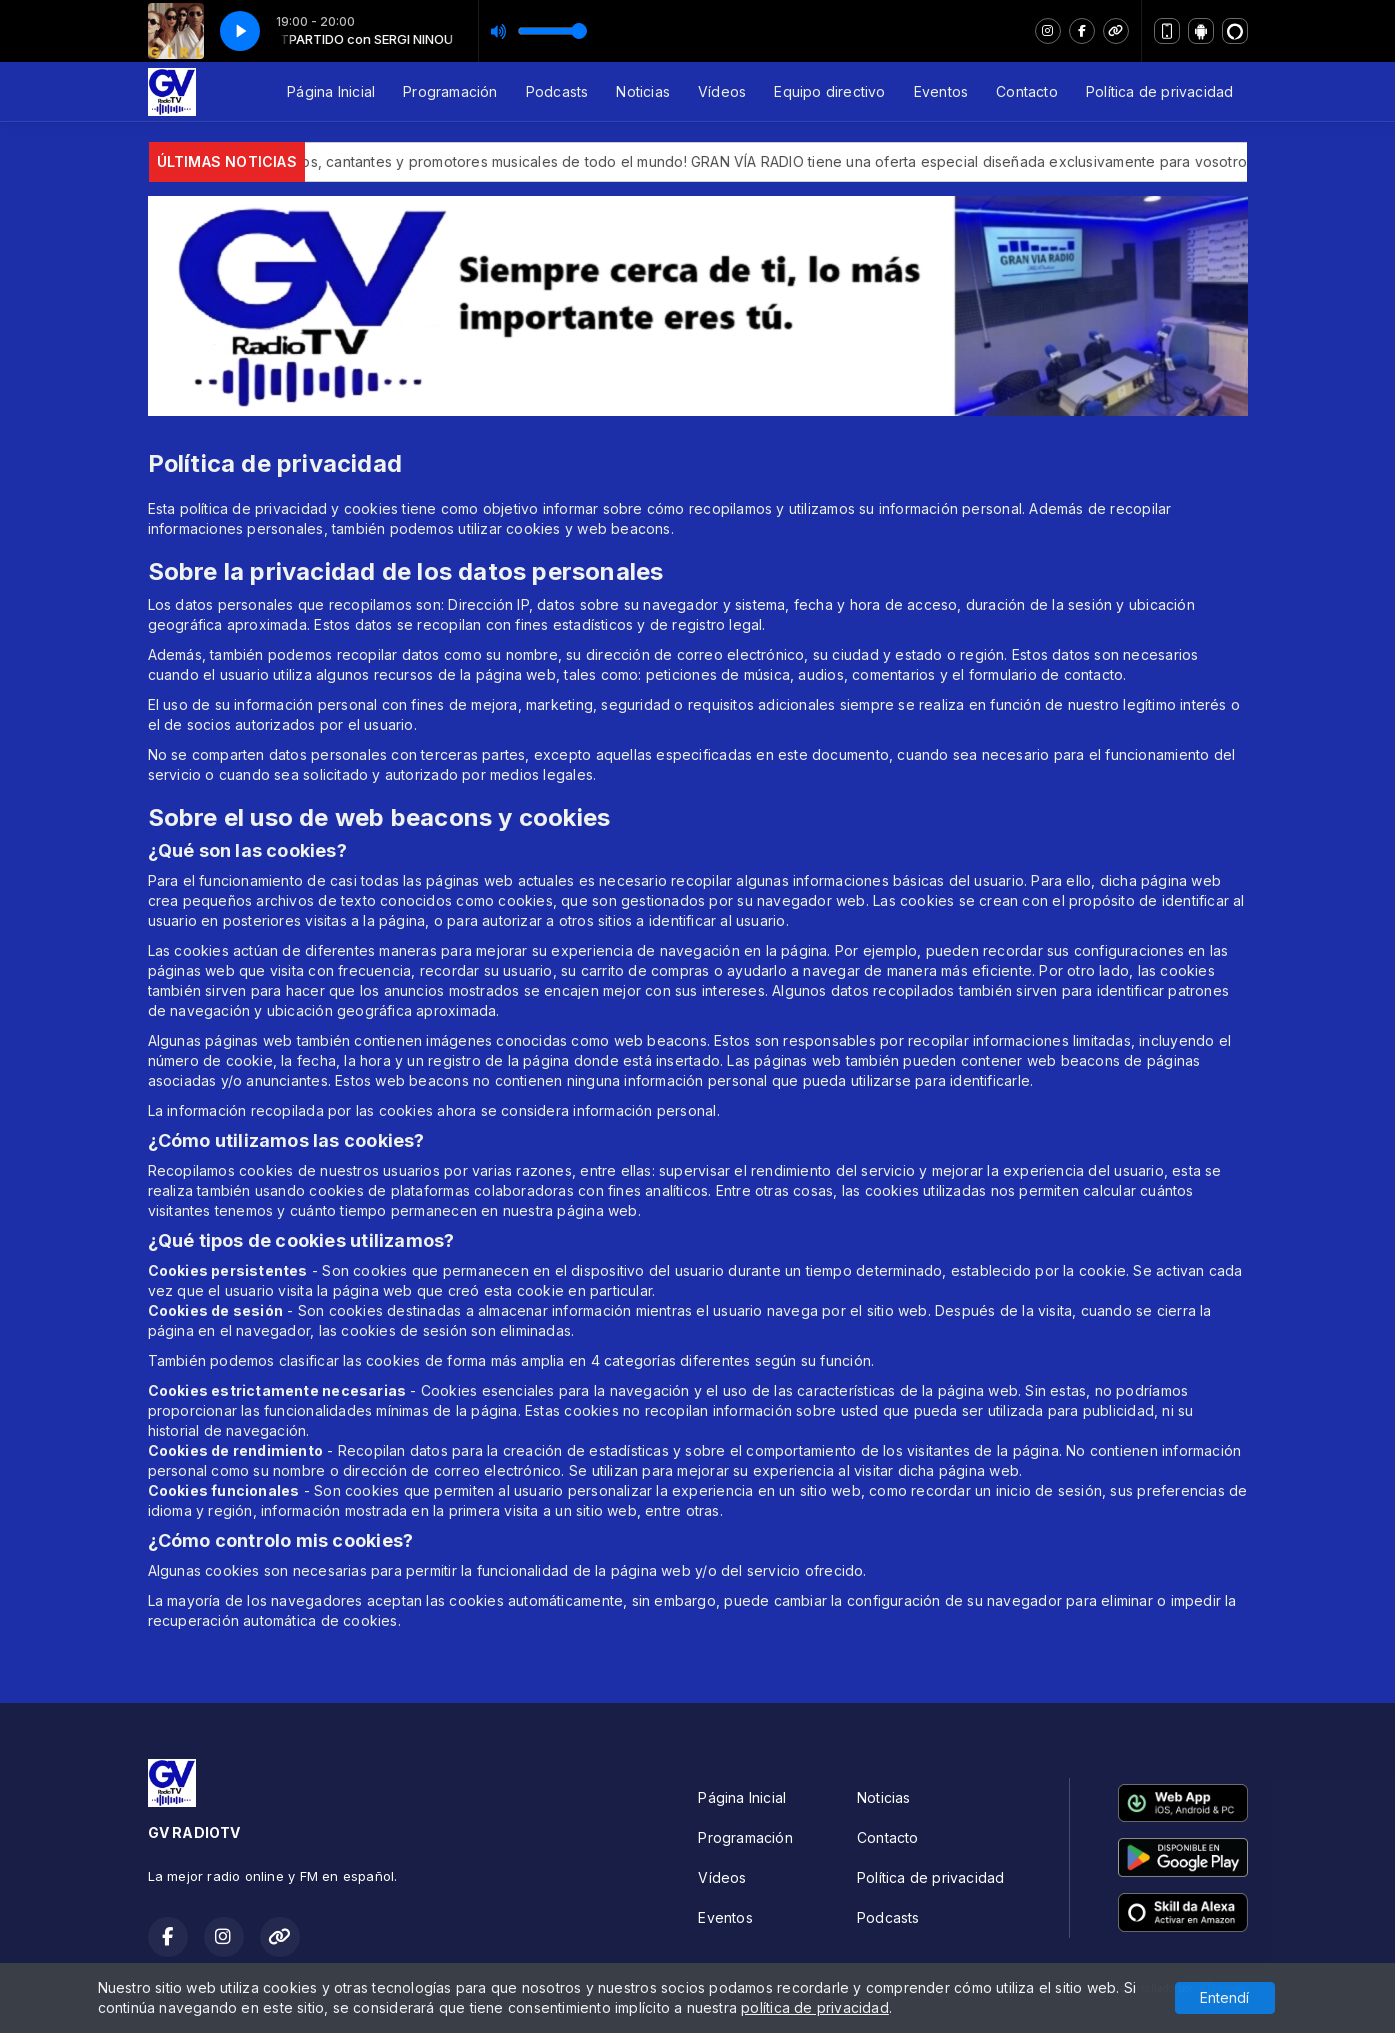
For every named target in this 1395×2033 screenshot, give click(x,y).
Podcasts (557, 91)
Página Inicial (331, 91)
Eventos (941, 91)
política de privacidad (815, 2007)
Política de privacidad (1160, 91)
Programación (450, 91)
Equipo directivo (829, 91)
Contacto (1027, 91)
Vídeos (722, 91)
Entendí (1224, 1997)
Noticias (643, 91)
